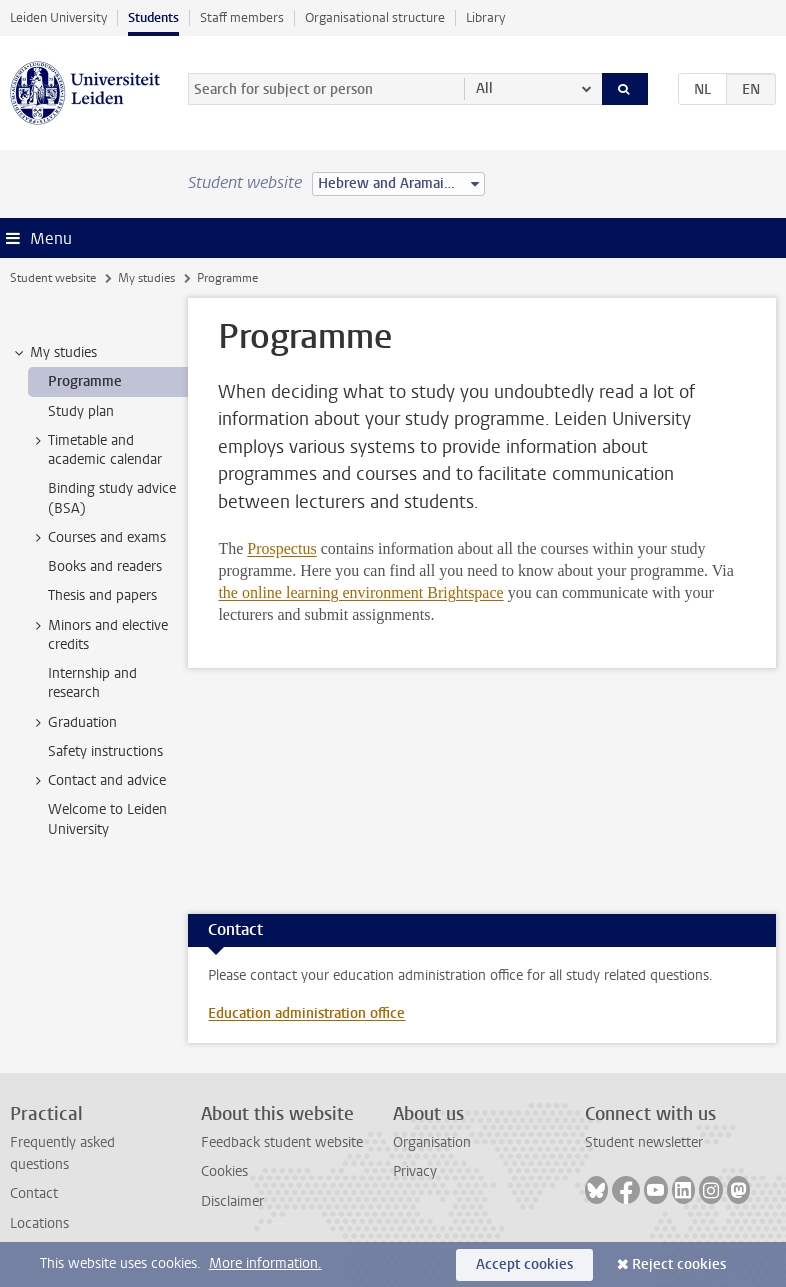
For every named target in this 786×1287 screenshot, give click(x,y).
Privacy (415, 1171)
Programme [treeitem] (85, 381)
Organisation (432, 1142)
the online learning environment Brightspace (360, 592)
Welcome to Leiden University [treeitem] (107, 819)
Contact (34, 1193)
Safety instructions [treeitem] (105, 751)
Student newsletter (644, 1142)
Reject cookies (679, 1264)
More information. (265, 1263)
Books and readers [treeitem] (105, 566)
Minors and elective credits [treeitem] (98, 635)
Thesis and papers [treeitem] (102, 595)
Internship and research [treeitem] (92, 683)
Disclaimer (232, 1201)
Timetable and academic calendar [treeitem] (95, 450)
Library (485, 17)
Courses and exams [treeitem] (97, 538)
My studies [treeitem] (54, 353)
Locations (39, 1223)
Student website (53, 278)
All (484, 88)
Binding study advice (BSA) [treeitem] (112, 498)
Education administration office (306, 1013)
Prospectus (281, 548)
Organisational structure (375, 17)
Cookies (224, 1171)
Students (153, 17)
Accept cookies (524, 1264)
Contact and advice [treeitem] (97, 781)
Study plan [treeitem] (81, 411)
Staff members (242, 17)
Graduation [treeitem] (73, 723)
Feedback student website (282, 1142)
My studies (146, 278)
